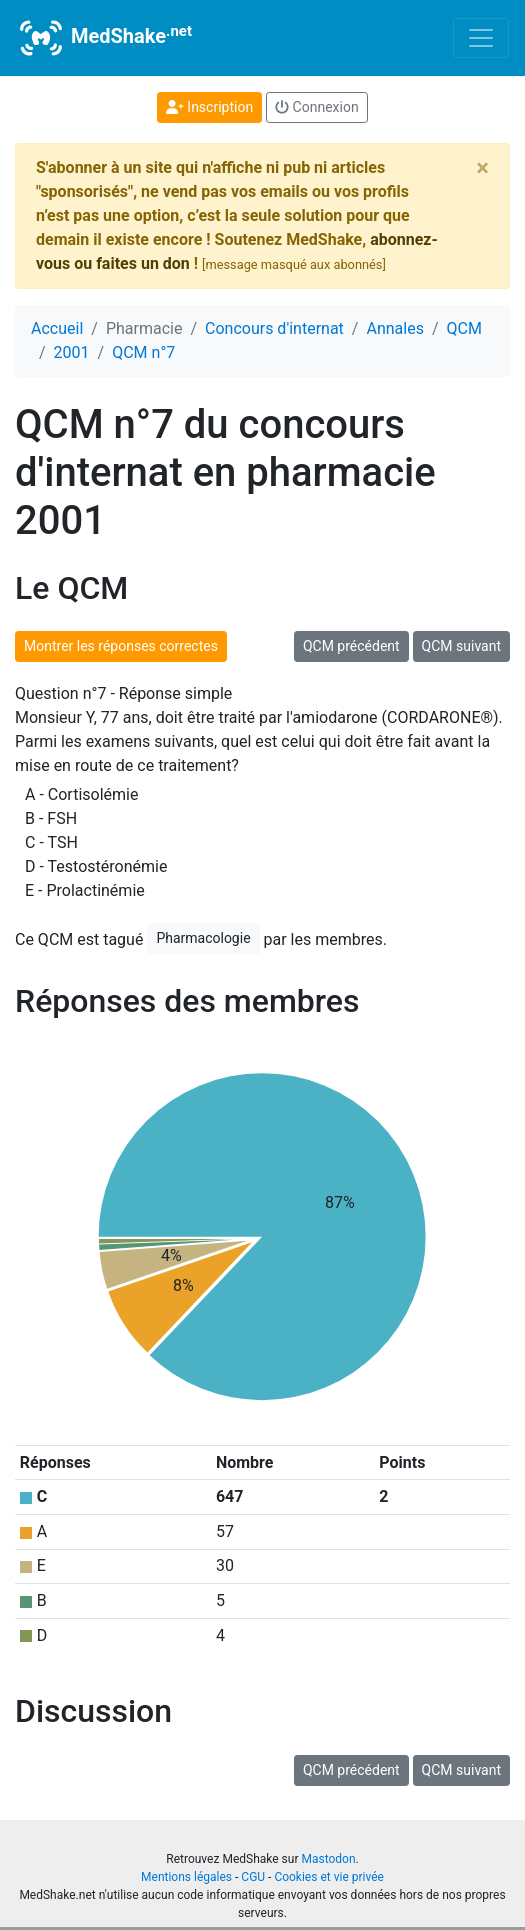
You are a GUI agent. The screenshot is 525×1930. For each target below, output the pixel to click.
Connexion (317, 107)
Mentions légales (186, 1877)
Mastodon (328, 1859)
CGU (253, 1877)
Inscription (209, 107)
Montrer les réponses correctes (121, 646)
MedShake (104, 38)
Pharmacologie (203, 938)
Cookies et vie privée (329, 1877)
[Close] (482, 168)
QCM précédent (351, 646)
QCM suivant (461, 646)
